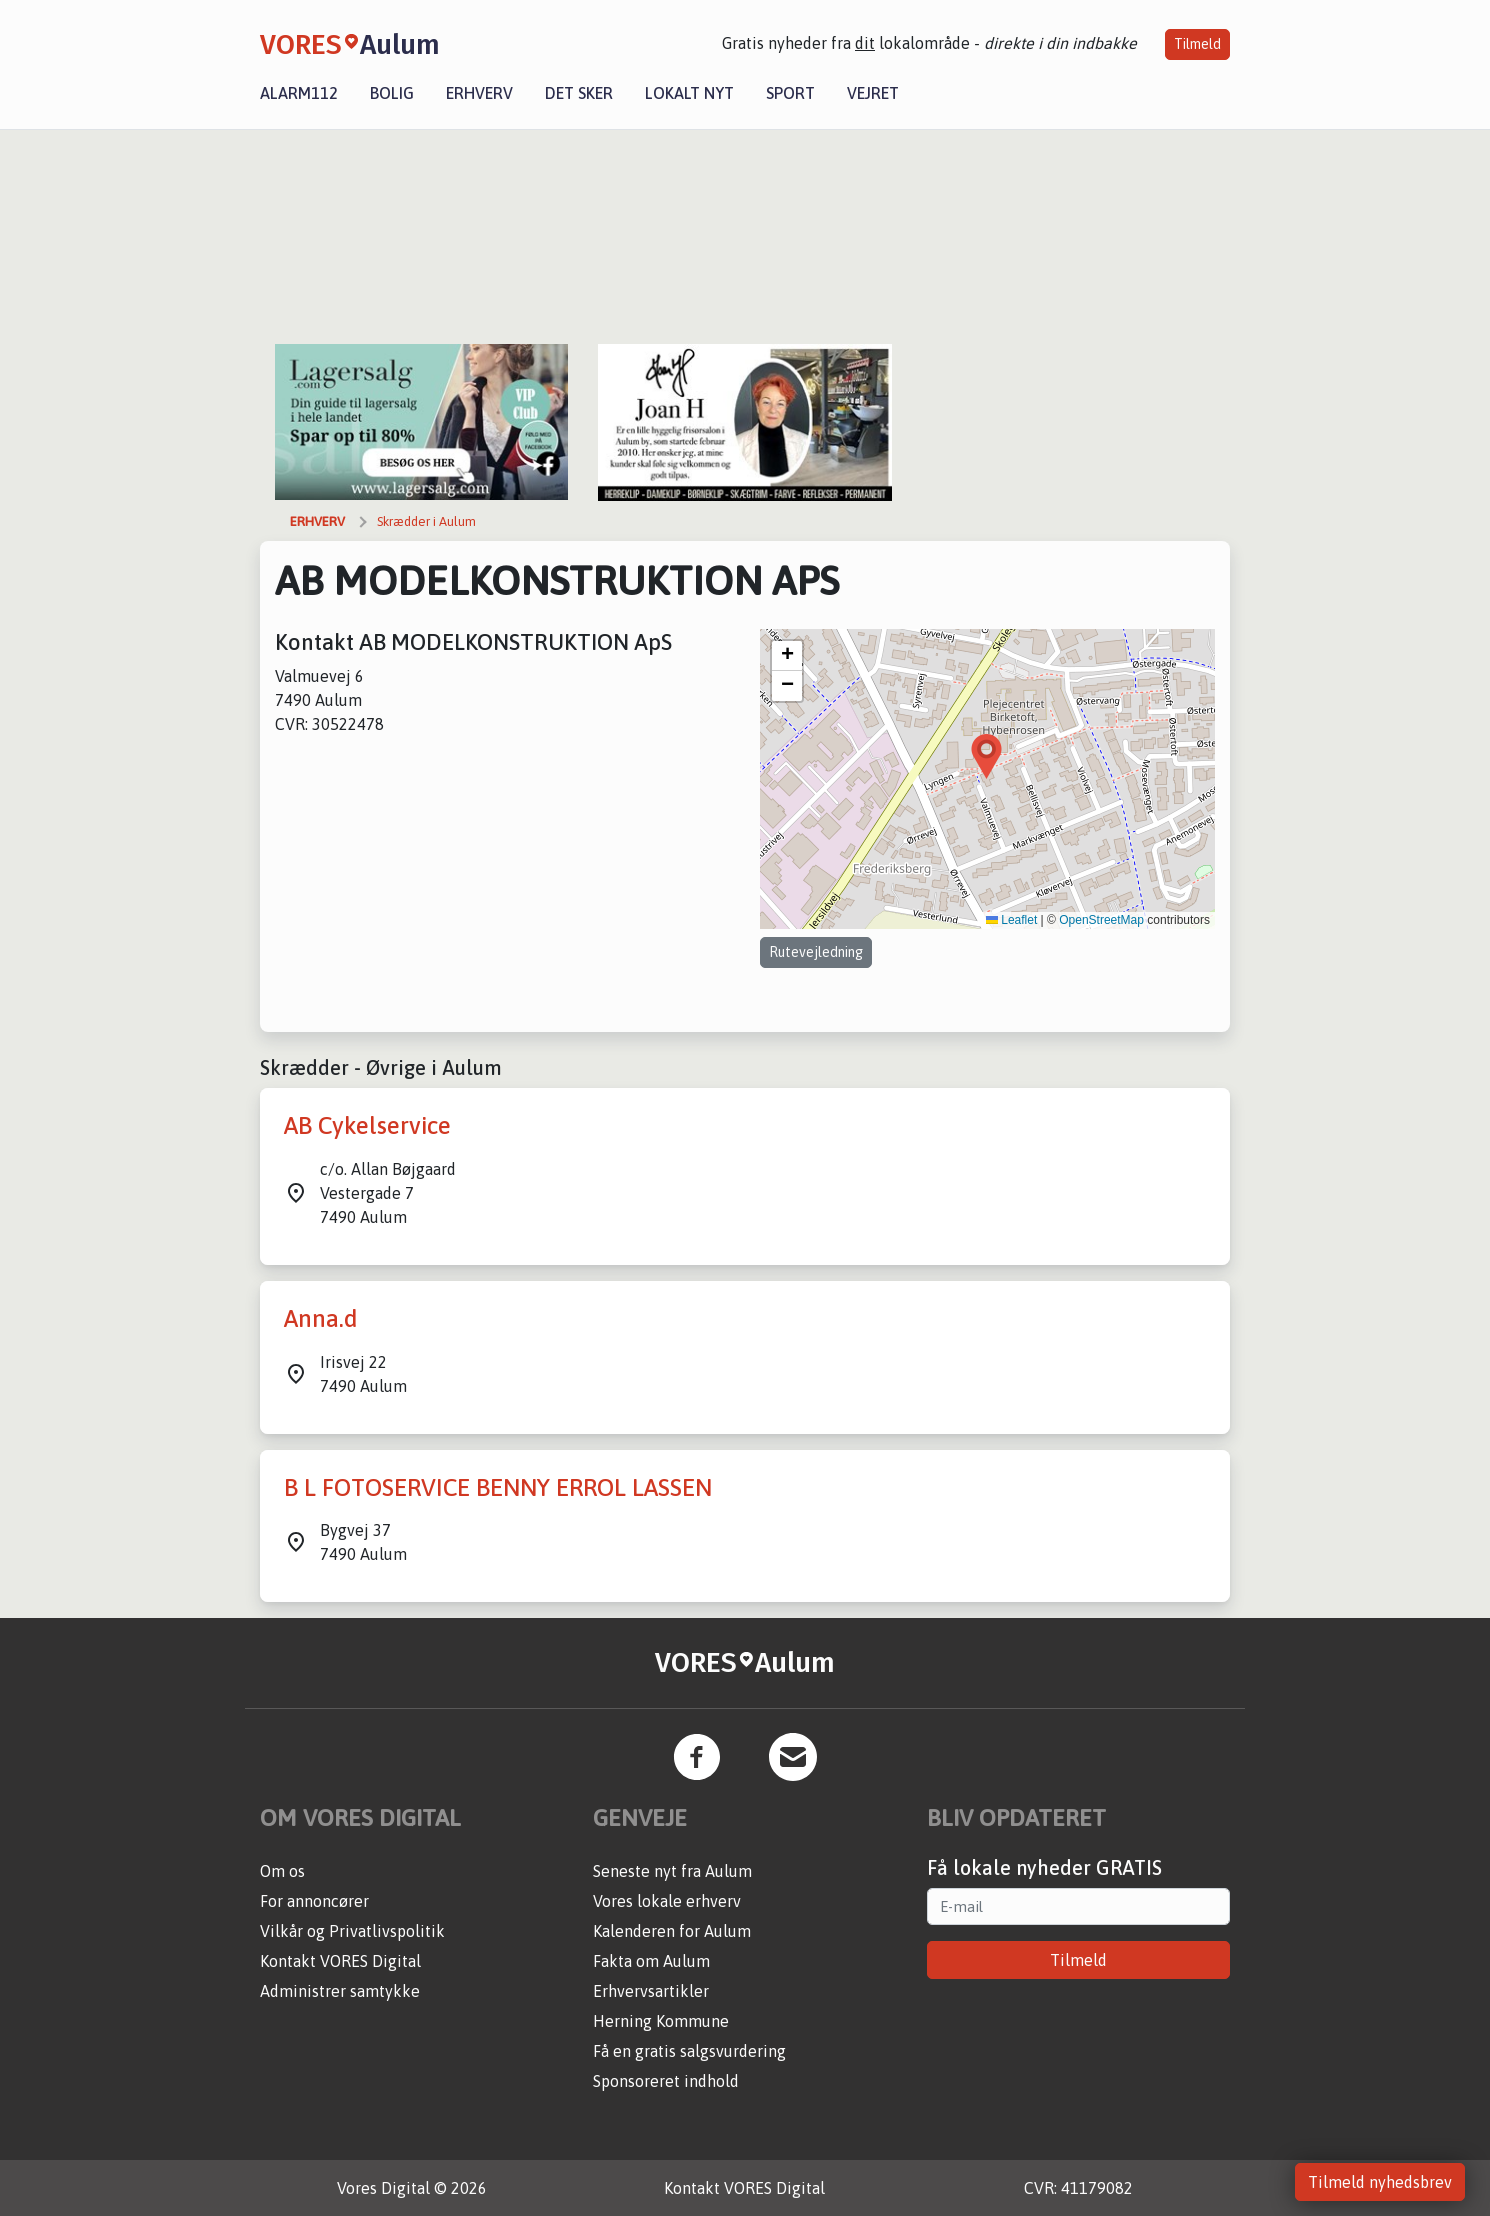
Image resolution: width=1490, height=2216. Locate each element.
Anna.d (321, 1318)
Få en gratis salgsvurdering (689, 2051)
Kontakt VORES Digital (340, 1961)
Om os (282, 1871)
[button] (986, 756)
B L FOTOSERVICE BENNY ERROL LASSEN (498, 1487)
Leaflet (1011, 920)
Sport (790, 93)
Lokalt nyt (689, 93)
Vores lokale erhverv (667, 1901)
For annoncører (314, 1901)
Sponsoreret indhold (666, 2081)
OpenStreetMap (1101, 920)
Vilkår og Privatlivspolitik (352, 1931)
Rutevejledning (816, 952)
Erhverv (479, 93)
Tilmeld (1197, 44)
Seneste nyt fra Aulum (672, 1871)
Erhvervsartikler (651, 1991)
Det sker (579, 93)
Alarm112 (299, 93)
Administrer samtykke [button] (340, 1991)
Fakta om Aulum (651, 1961)
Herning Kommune (661, 2021)
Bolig (392, 93)
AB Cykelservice (367, 1125)
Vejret (873, 93)
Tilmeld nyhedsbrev (1380, 2182)
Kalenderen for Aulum (672, 1931)
